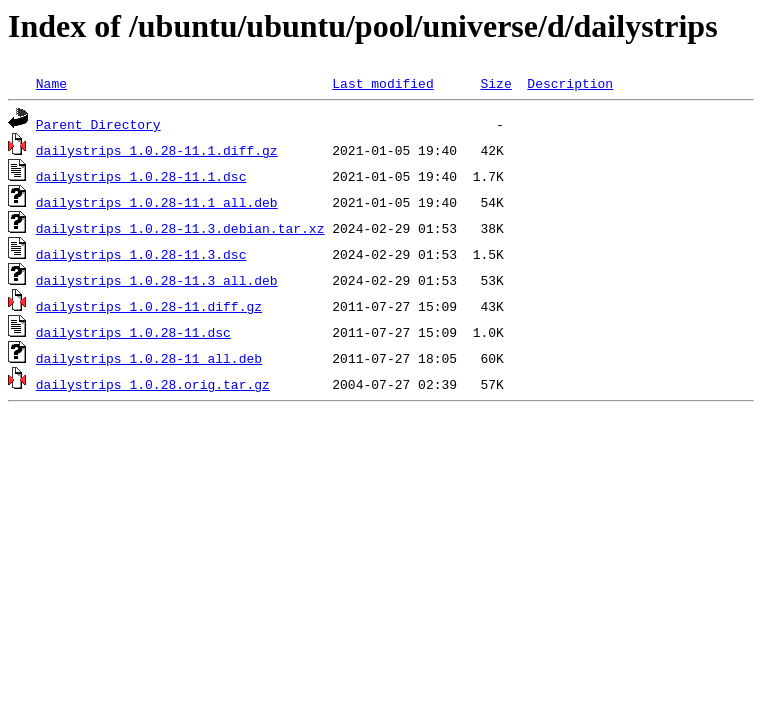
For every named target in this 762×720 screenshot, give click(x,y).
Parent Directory (98, 124)
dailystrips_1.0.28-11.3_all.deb (157, 280)
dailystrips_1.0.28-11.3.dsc (141, 254)
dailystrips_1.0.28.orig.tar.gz (153, 384)
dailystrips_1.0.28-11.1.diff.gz (157, 150)
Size (495, 83)
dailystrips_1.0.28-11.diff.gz (149, 306)
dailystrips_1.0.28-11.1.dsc (141, 176)
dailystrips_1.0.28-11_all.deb (149, 358)
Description (570, 83)
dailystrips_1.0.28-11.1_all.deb (157, 202)
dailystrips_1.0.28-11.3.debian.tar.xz (180, 228)
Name (51, 83)
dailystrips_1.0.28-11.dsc (133, 332)
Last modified (382, 83)
